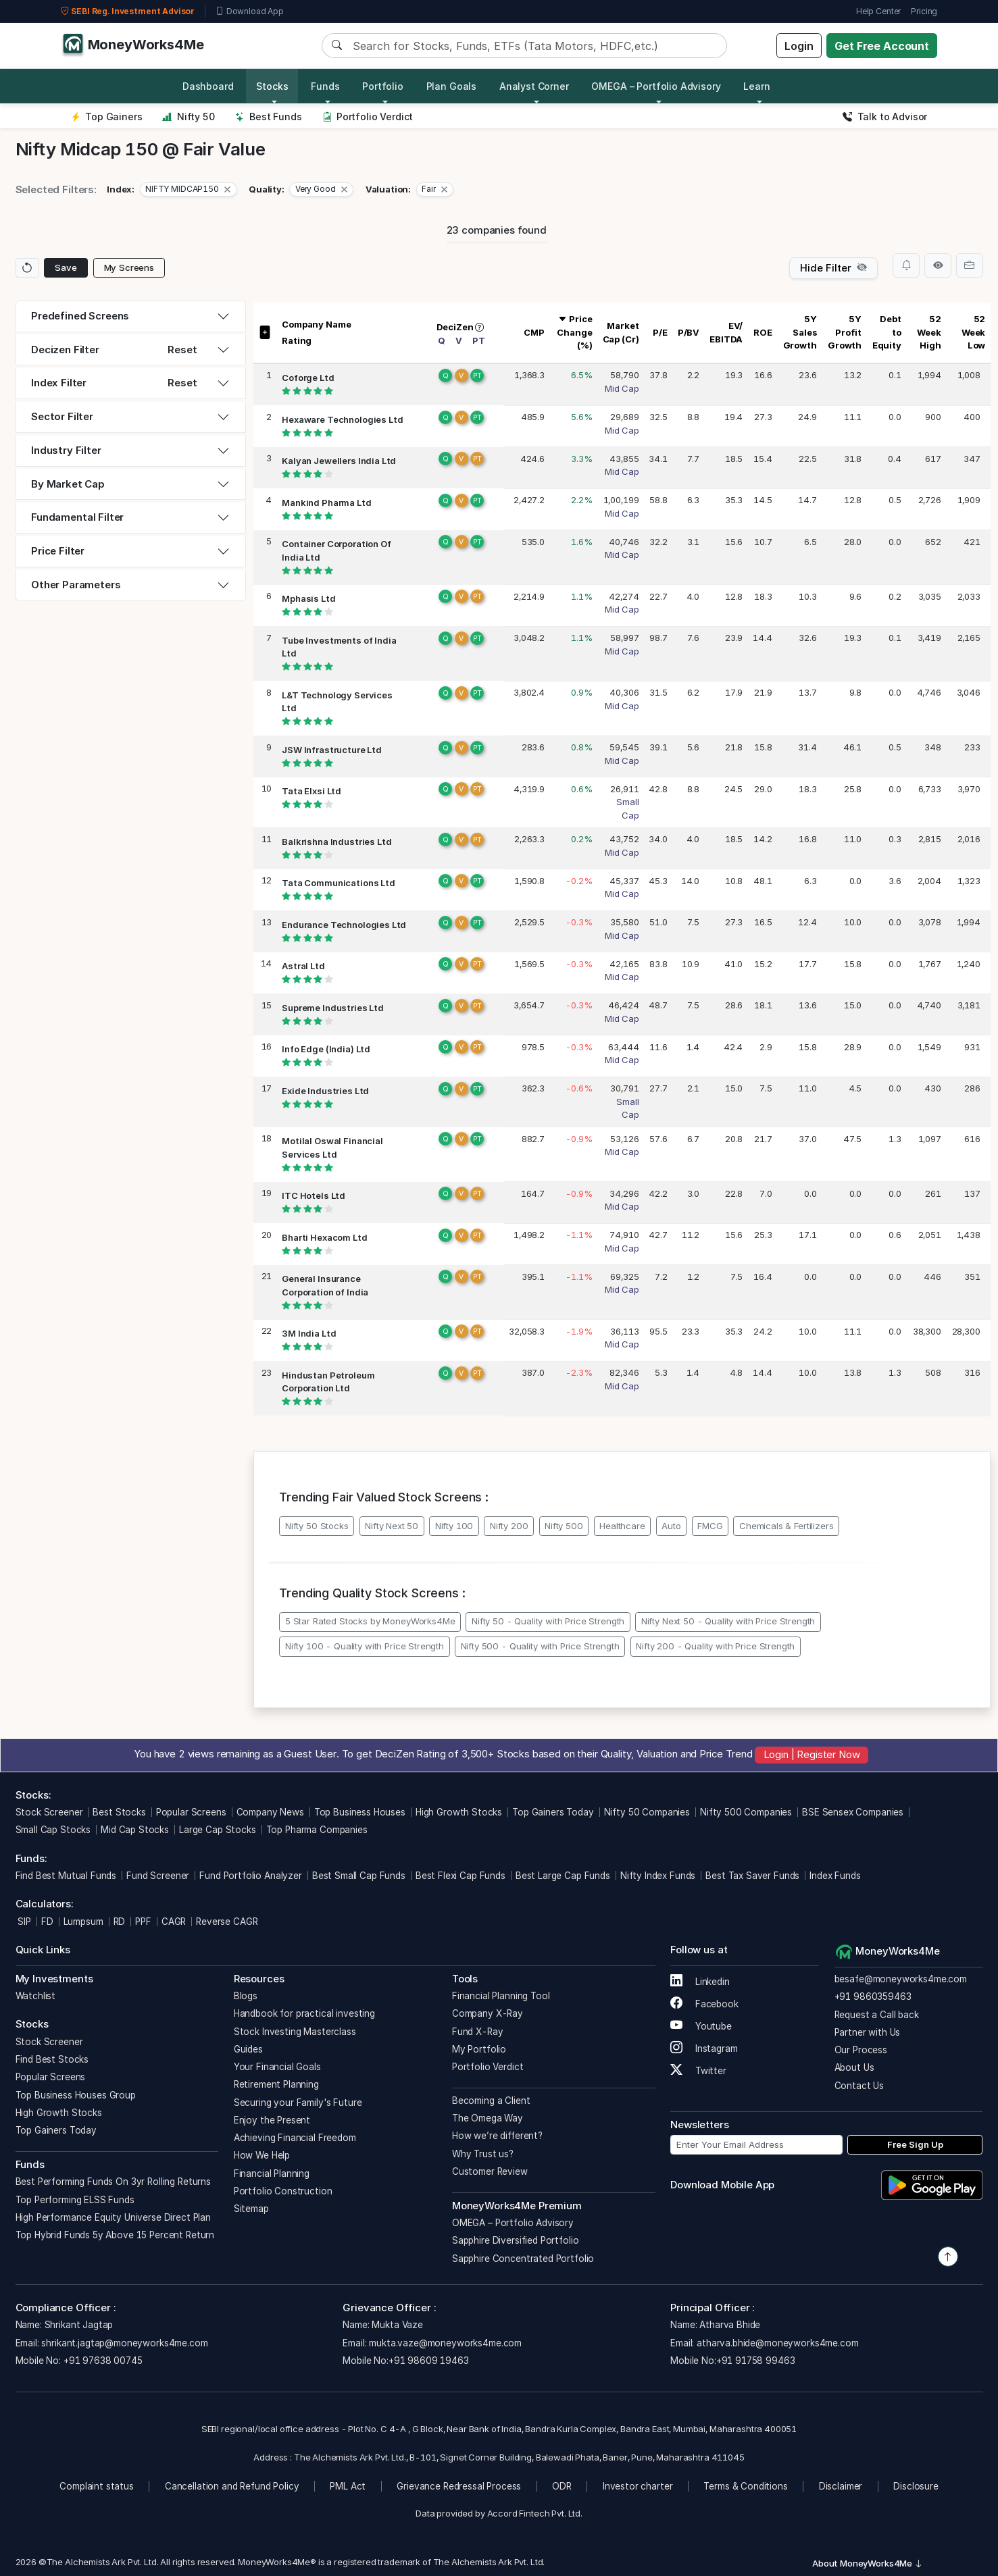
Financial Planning (271, 2173)
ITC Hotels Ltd (313, 1195)
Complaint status (96, 2486)
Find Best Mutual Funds (66, 1875)
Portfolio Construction (283, 2191)
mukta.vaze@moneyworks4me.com (445, 2343)
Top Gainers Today (552, 1812)
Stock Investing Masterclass (295, 2031)
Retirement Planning (276, 2084)
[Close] (227, 189)
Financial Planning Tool (501, 1995)
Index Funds (834, 1875)
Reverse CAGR (226, 1921)
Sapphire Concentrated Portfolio (523, 2258)
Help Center (878, 11)
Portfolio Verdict (368, 116)
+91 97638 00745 (102, 2360)
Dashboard (208, 86)
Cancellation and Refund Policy (232, 2486)
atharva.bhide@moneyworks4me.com (777, 2343)
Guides (248, 2049)
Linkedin (700, 1981)
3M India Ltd (309, 1333)
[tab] (131, 316)
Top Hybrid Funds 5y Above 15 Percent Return (115, 2235)
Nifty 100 (454, 1525)
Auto (671, 1525)
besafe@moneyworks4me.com (900, 1979)
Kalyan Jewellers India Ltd (339, 460)
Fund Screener (157, 1875)
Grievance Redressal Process (459, 2486)
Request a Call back (876, 2014)
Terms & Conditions (745, 2486)
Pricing (924, 11)
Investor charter (638, 2486)
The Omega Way (487, 2118)
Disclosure (916, 2486)
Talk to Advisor (885, 116)
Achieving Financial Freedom (295, 2137)
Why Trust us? (483, 2153)
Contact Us (859, 2085)
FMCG (709, 1525)
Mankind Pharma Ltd (326, 502)
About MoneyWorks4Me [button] (867, 2563)
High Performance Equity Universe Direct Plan (113, 2217)
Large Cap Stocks (217, 1829)
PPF (143, 1921)
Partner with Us (867, 2032)
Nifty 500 (564, 1525)
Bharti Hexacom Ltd (324, 1237)
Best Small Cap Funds (358, 1875)
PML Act (348, 2486)
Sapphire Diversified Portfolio (515, 2240)
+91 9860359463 (873, 1996)
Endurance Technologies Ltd (344, 924)
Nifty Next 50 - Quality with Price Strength (728, 1621)
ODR (562, 2486)
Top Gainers (107, 116)
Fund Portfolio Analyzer (250, 1875)
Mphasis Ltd (308, 598)
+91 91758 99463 (755, 2360)
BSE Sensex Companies (852, 1812)
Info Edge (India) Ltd (326, 1049)
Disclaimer (841, 2486)
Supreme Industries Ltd (333, 1007)
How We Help (262, 2155)
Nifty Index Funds (657, 1875)
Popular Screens (191, 1812)
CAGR (173, 1921)
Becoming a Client (491, 2100)
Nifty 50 (188, 116)
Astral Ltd (303, 965)
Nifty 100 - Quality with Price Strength (364, 1646)
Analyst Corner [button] (534, 86)
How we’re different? (497, 2135)
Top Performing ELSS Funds (75, 2199)
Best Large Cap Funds (563, 1875)
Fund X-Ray (477, 2031)
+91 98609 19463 (429, 2360)
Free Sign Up (915, 2144)
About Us (854, 2067)
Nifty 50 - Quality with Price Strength (548, 1621)
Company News (270, 1812)
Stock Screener (49, 1812)
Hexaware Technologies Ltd (342, 419)
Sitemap (251, 2208)
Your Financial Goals (277, 2066)
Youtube (701, 2026)
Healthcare (622, 1525)
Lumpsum (83, 1921)
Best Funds (268, 116)
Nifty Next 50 (391, 1525)
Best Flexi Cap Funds (460, 1875)
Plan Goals (451, 86)
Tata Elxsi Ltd (311, 790)
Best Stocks (119, 1812)
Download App (250, 11)
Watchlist (36, 1995)
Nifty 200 (509, 1525)
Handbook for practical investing (304, 2013)
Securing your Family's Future (298, 2102)
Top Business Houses (359, 1812)
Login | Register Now (812, 1754)
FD (47, 1921)
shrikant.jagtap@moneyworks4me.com (124, 2343)
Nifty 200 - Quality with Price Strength (715, 1646)
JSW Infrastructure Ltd (332, 749)
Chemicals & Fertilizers (786, 1525)
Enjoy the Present (272, 2120)
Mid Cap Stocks (135, 1829)
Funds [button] (325, 86)
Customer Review (490, 2171)
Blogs (245, 1995)
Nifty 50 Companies (647, 1812)
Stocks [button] (272, 86)
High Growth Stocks (459, 1812)
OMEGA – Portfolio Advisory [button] (655, 86)
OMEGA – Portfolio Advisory (513, 2222)
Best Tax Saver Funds (752, 1875)
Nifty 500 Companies (746, 1812)
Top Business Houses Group (76, 2095)
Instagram (703, 2048)
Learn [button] (756, 86)
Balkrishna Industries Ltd (336, 841)
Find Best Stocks (52, 2059)
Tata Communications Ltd (338, 882)
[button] (188, 189)
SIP (23, 1921)
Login (798, 46)
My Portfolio (479, 2049)
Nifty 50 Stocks (317, 1525)
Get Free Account (881, 46)
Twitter (698, 2070)
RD (120, 1921)
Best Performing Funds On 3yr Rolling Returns (113, 2181)
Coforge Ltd (308, 377)
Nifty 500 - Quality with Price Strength (540, 1646)
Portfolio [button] (382, 86)
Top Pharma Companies (317, 1829)
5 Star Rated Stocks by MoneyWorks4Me (370, 1621)
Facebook (704, 2004)
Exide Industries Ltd (325, 1090)
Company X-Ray (487, 2013)
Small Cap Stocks (53, 1829)
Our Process (860, 2049)
